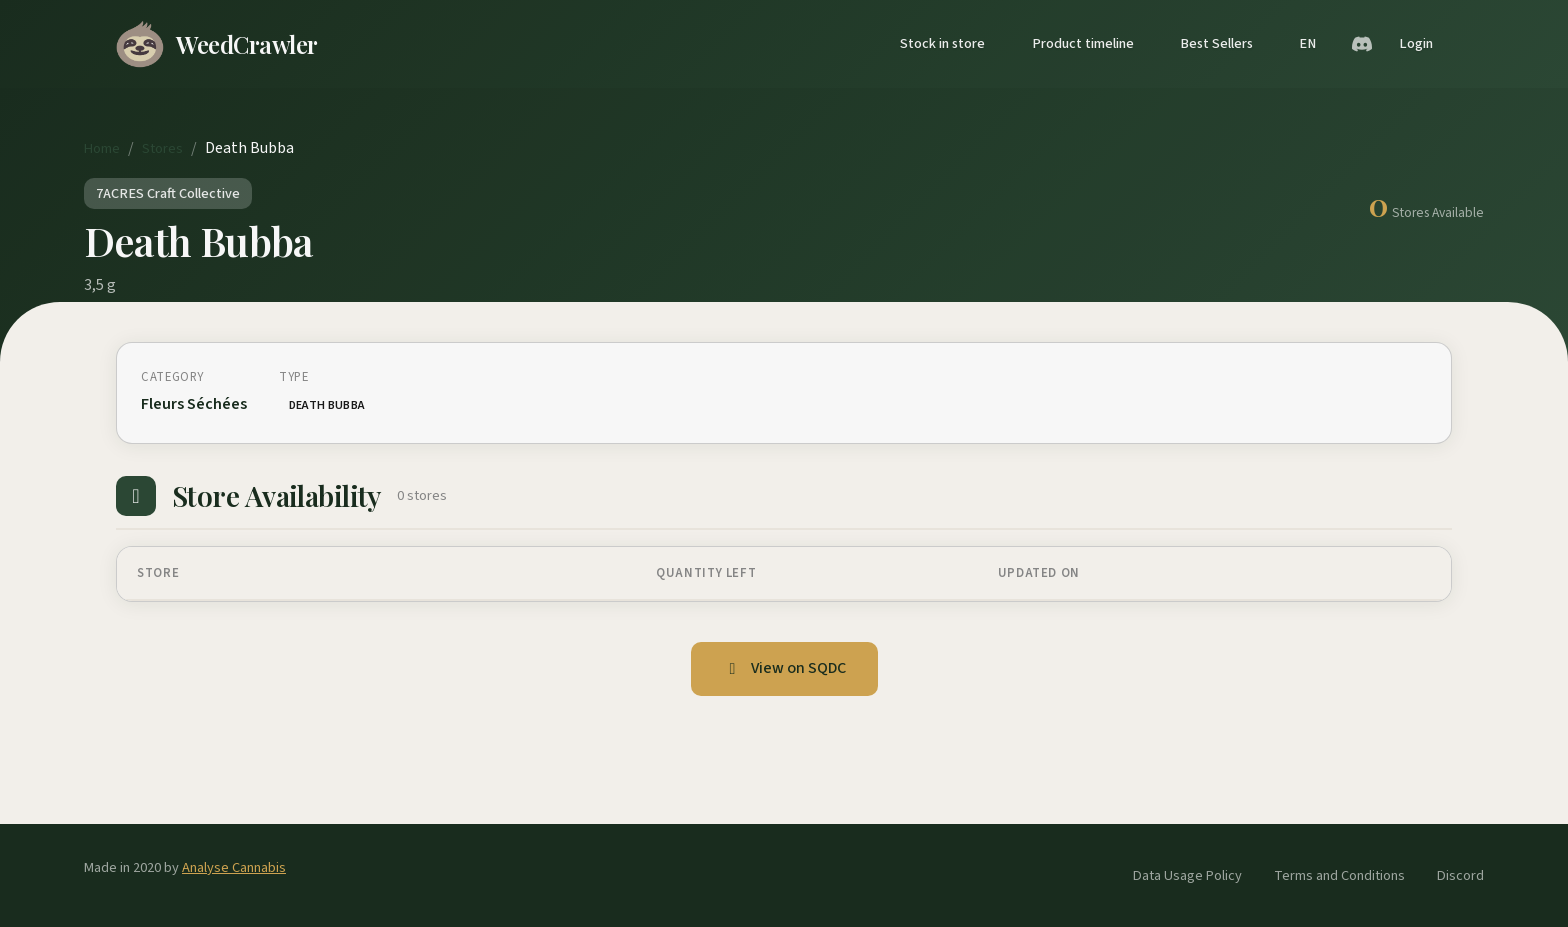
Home (102, 148)
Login (1416, 43)
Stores (162, 148)
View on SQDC (784, 668)
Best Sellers (1216, 43)
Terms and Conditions (1339, 875)
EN (1307, 43)
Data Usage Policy (1187, 875)
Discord (1460, 875)
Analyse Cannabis (234, 867)
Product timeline (1083, 43)
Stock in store (942, 43)
